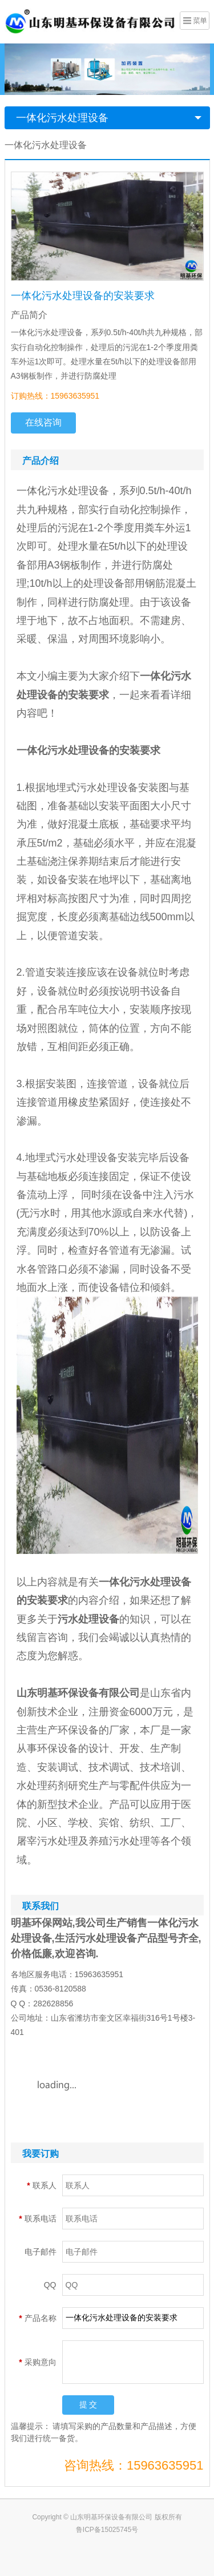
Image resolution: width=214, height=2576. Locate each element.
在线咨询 (43, 422)
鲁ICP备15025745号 (107, 2530)
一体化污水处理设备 (62, 118)
